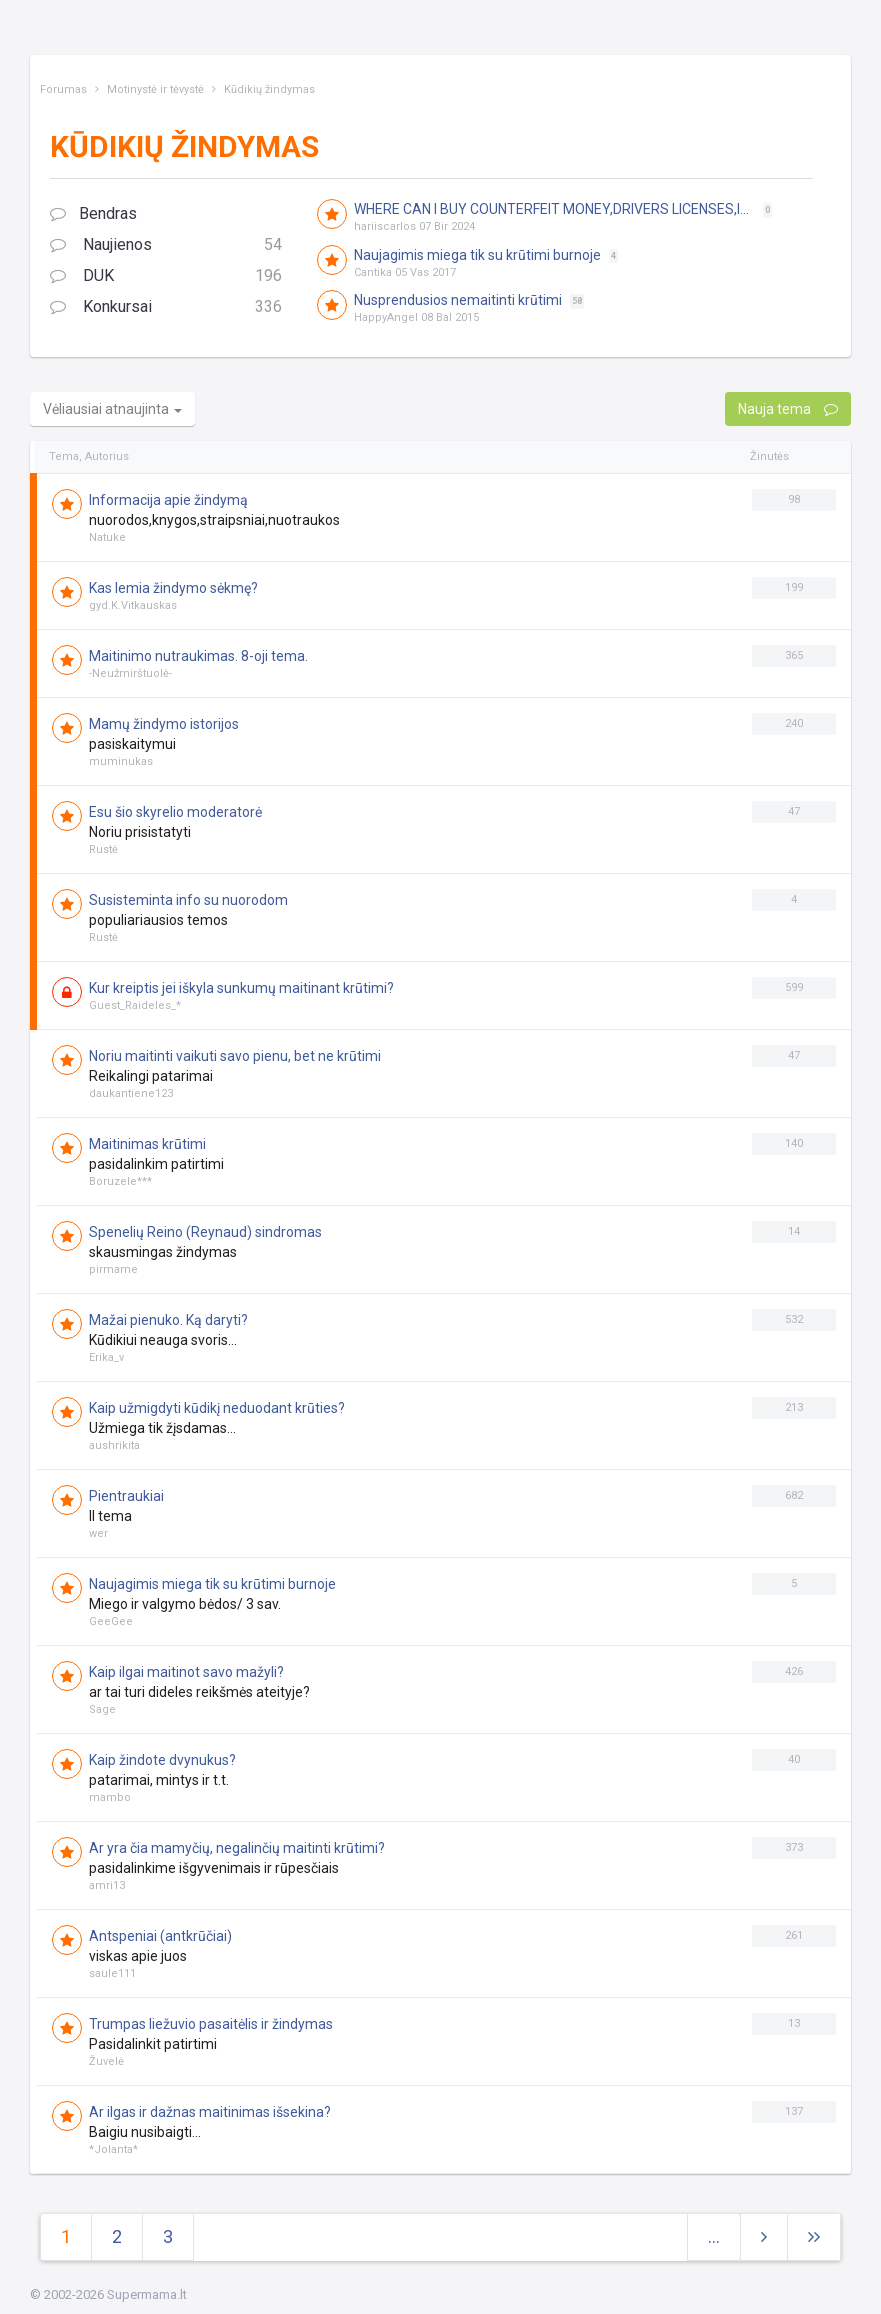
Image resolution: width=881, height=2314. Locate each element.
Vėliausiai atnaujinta (112, 409)
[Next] (814, 2237)
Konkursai (166, 307)
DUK (166, 276)
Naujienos (166, 245)
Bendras (93, 213)
